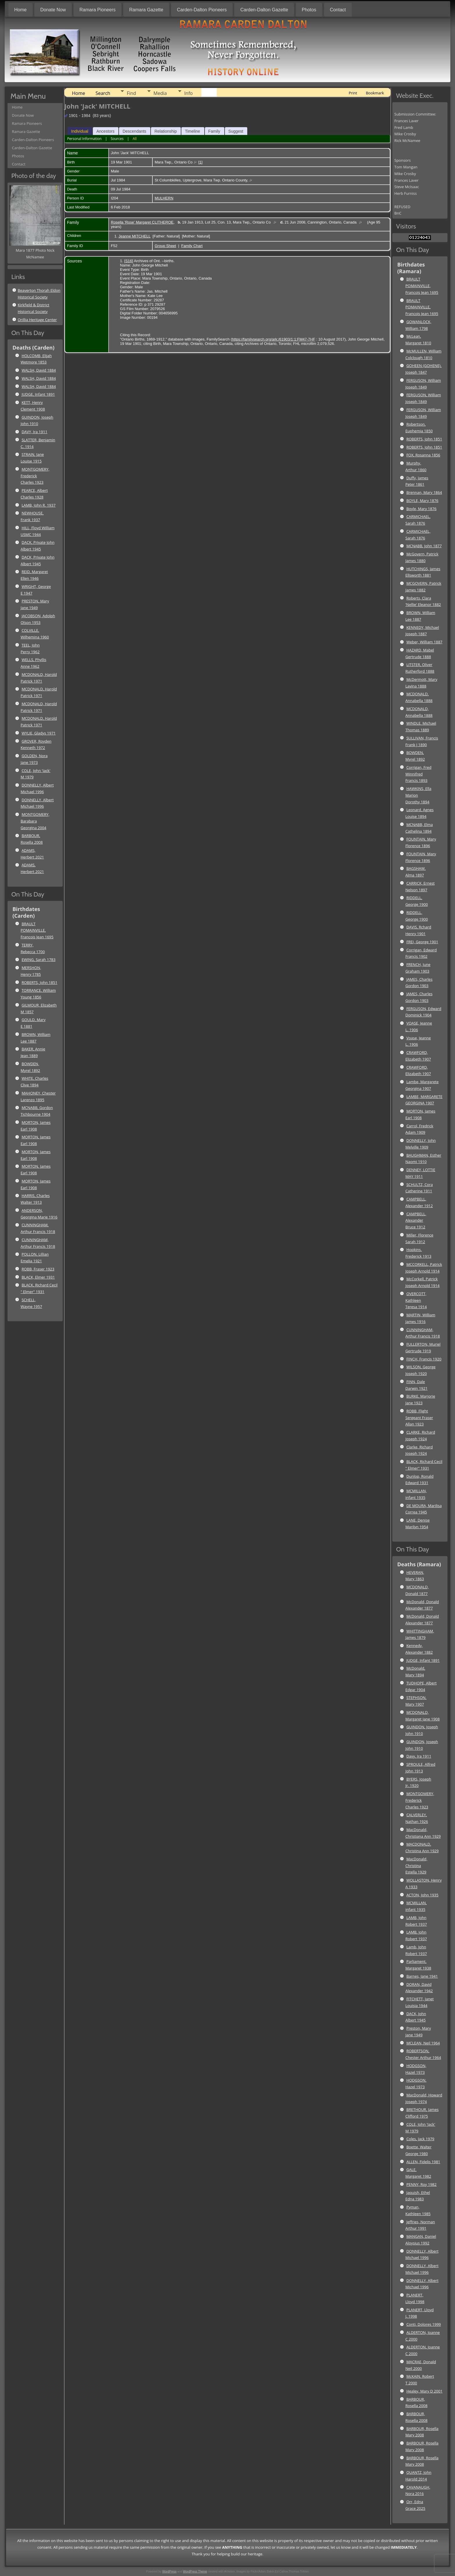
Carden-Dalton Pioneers (202, 9)
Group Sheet (165, 246)
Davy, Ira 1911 (418, 1756)
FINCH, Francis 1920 (423, 1359)
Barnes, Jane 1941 (422, 1976)
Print (353, 93)
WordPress (169, 2571)
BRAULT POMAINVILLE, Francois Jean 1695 (37, 930)
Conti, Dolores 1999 (423, 2324)
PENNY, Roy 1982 (421, 2184)
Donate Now (53, 9)
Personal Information (84, 138)
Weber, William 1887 (424, 642)
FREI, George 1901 (422, 941)
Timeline (192, 131)
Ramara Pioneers (98, 9)
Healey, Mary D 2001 (424, 2391)
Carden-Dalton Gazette (264, 9)
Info (188, 93)
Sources (117, 138)
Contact (338, 9)
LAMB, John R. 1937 (38, 505)
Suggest (235, 131)
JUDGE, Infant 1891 (38, 394)
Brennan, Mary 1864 (424, 492)
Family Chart (192, 246)
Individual (79, 131)
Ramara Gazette (146, 9)
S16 (128, 261)
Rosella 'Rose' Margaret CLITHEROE (142, 222)
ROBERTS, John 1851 (39, 982)
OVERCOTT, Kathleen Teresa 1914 (416, 1300)
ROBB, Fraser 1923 (37, 1269)
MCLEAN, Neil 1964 (423, 2043)
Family (214, 131)
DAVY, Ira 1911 (34, 431)
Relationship (165, 131)
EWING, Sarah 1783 (38, 959)
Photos (309, 9)
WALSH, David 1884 (38, 370)
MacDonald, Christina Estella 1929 (416, 1865)
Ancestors (105, 131)
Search (102, 93)
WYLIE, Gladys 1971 (38, 733)
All (135, 138)
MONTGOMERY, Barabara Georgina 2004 (35, 821)
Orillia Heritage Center (37, 319)
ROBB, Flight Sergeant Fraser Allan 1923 (419, 1417)
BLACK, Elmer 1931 (38, 1277)
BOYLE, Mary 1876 (422, 500)
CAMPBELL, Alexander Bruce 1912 (415, 1220)
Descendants (134, 131)
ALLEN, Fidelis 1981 (423, 2161)
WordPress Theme (195, 2571)
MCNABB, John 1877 (424, 545)
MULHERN (164, 198)
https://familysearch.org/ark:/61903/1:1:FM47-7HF (273, 339)
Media (160, 93)
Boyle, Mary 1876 (421, 508)
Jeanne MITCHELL (134, 236)
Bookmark (375, 93)
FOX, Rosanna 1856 (423, 455)
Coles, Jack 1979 (420, 2138)
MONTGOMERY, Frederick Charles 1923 (35, 476)
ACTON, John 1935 (422, 1895)
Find (131, 93)
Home (20, 9)
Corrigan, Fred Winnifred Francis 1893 (418, 774)
